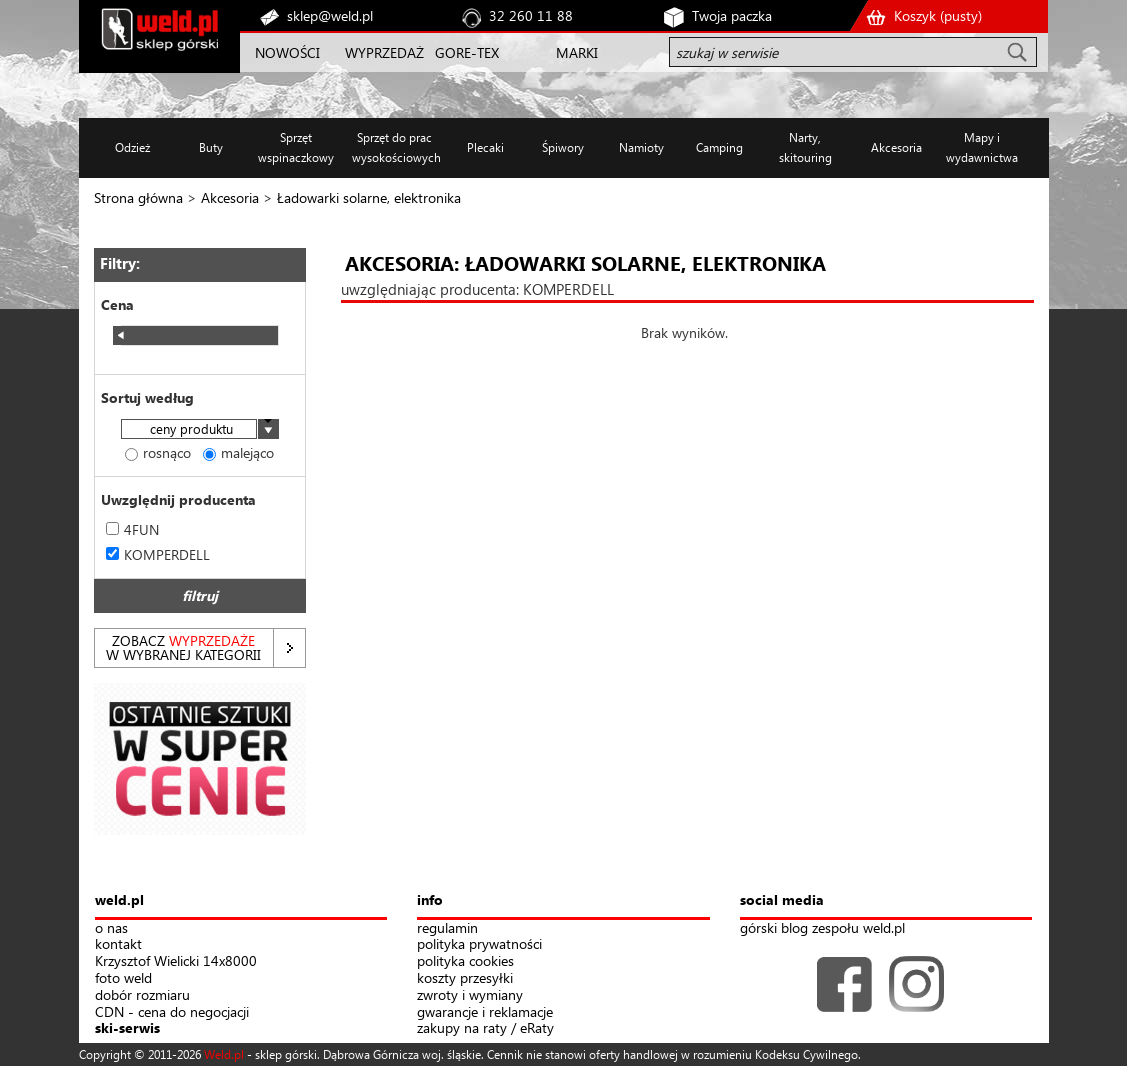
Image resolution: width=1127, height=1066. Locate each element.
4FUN (132, 529)
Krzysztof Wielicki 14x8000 (176, 961)
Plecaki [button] (485, 147)
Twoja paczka (732, 15)
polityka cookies (465, 961)
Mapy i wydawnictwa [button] (982, 147)
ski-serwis (127, 1028)
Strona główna (138, 197)
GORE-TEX (467, 52)
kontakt (118, 944)
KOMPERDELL (158, 554)
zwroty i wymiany (470, 995)
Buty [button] (211, 147)
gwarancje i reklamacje (485, 1012)
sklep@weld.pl (330, 15)
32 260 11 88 (531, 15)
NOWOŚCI (287, 52)
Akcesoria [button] (896, 147)
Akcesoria (230, 197)
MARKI (577, 52)
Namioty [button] (641, 147)
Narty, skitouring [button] (805, 147)
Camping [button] (719, 147)
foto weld (123, 978)
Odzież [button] (132, 147)
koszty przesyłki (465, 978)
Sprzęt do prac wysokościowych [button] (394, 147)
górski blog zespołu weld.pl (822, 928)
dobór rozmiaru (142, 995)
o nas (111, 928)
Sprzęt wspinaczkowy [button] (296, 147)
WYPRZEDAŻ (384, 52)
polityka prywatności (479, 944)
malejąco (238, 452)
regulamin (447, 928)
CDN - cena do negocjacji (172, 1012)
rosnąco (158, 452)
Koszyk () (938, 15)
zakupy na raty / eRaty (485, 1028)
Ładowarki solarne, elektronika (369, 197)
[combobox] (200, 430)
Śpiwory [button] (563, 147)
